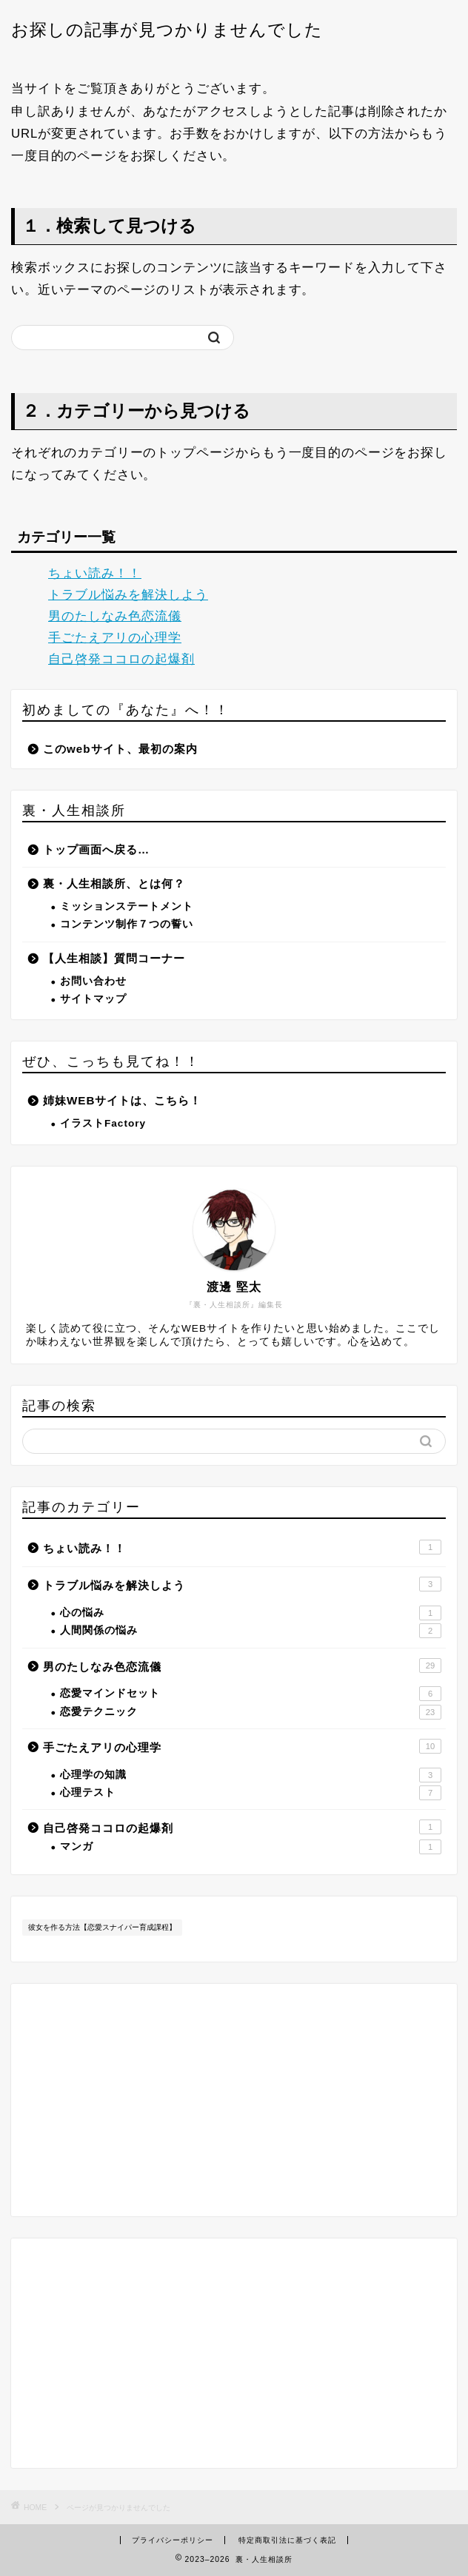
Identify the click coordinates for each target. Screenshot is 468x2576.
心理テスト (250, 1792)
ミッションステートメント (126, 906)
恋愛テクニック (250, 1712)
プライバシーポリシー (172, 2540)
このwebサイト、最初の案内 (120, 748)
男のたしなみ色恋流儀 (114, 616)
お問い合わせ (93, 981)
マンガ (250, 1846)
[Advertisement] (234, 2353)
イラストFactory (103, 1123)
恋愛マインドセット (250, 1693)
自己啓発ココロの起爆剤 (121, 659)
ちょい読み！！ (94, 573)
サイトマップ (93, 998)
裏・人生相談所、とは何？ (114, 883)
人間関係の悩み (250, 1630)
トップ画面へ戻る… (96, 849)
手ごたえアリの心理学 (114, 638)
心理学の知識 (250, 1775)
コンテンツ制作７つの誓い (126, 924)
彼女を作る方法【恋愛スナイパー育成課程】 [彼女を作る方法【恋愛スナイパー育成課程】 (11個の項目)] (102, 1927)
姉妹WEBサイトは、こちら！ (122, 1100)
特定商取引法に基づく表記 (287, 2540)
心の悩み (250, 1613)
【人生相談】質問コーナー (114, 958)
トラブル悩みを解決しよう (128, 595)
